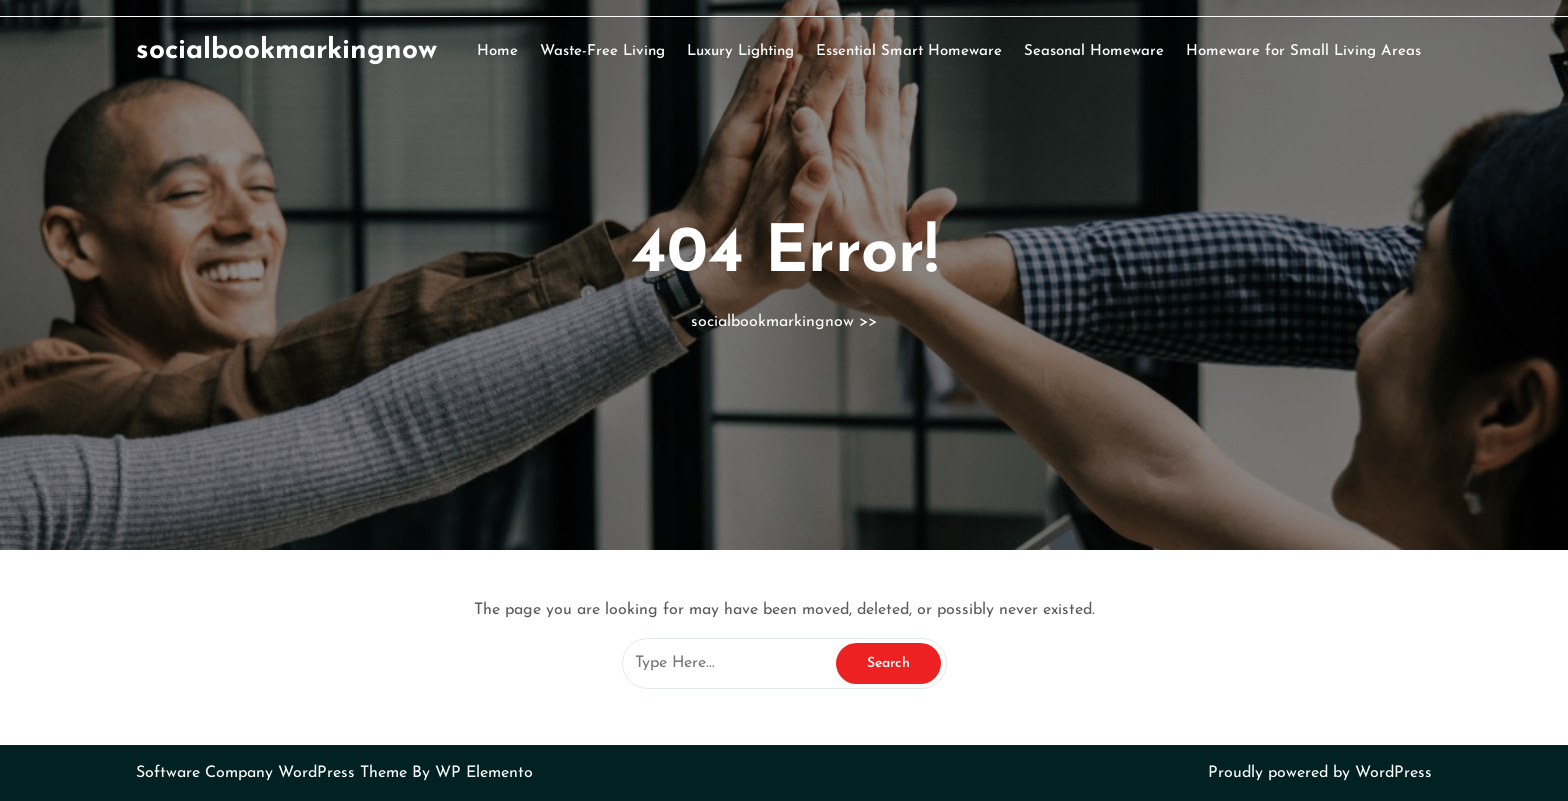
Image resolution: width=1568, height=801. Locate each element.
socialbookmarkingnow (286, 51)
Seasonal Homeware (1094, 51)
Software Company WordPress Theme (274, 773)
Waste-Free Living (602, 51)
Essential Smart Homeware (909, 51)
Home (497, 51)
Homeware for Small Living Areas (1303, 51)
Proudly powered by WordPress (1320, 773)
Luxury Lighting (740, 51)
